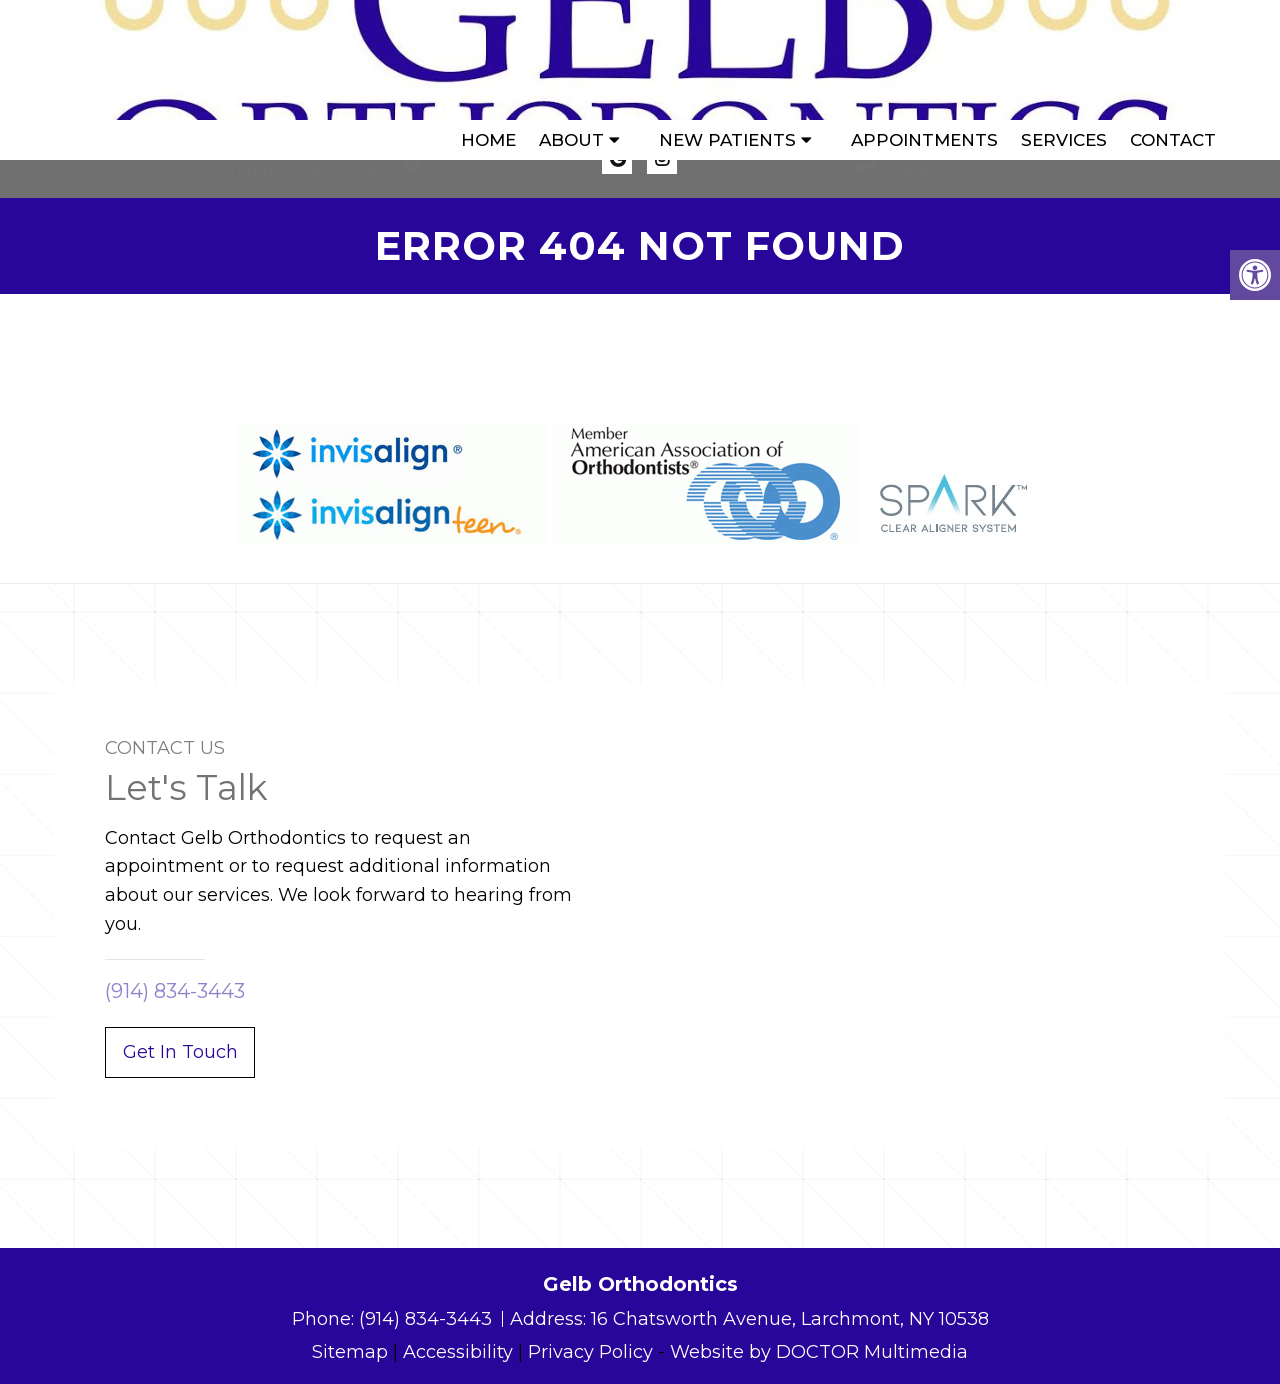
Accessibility (458, 1352)
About (571, 60)
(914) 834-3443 (957, 170)
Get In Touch (180, 1052)
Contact (1173, 60)
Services (1064, 60)
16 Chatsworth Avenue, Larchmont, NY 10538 (790, 1319)
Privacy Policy (590, 1352)
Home (488, 60)
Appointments (924, 60)
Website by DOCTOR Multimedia (819, 1352)
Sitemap (350, 1352)
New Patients (727, 60)
